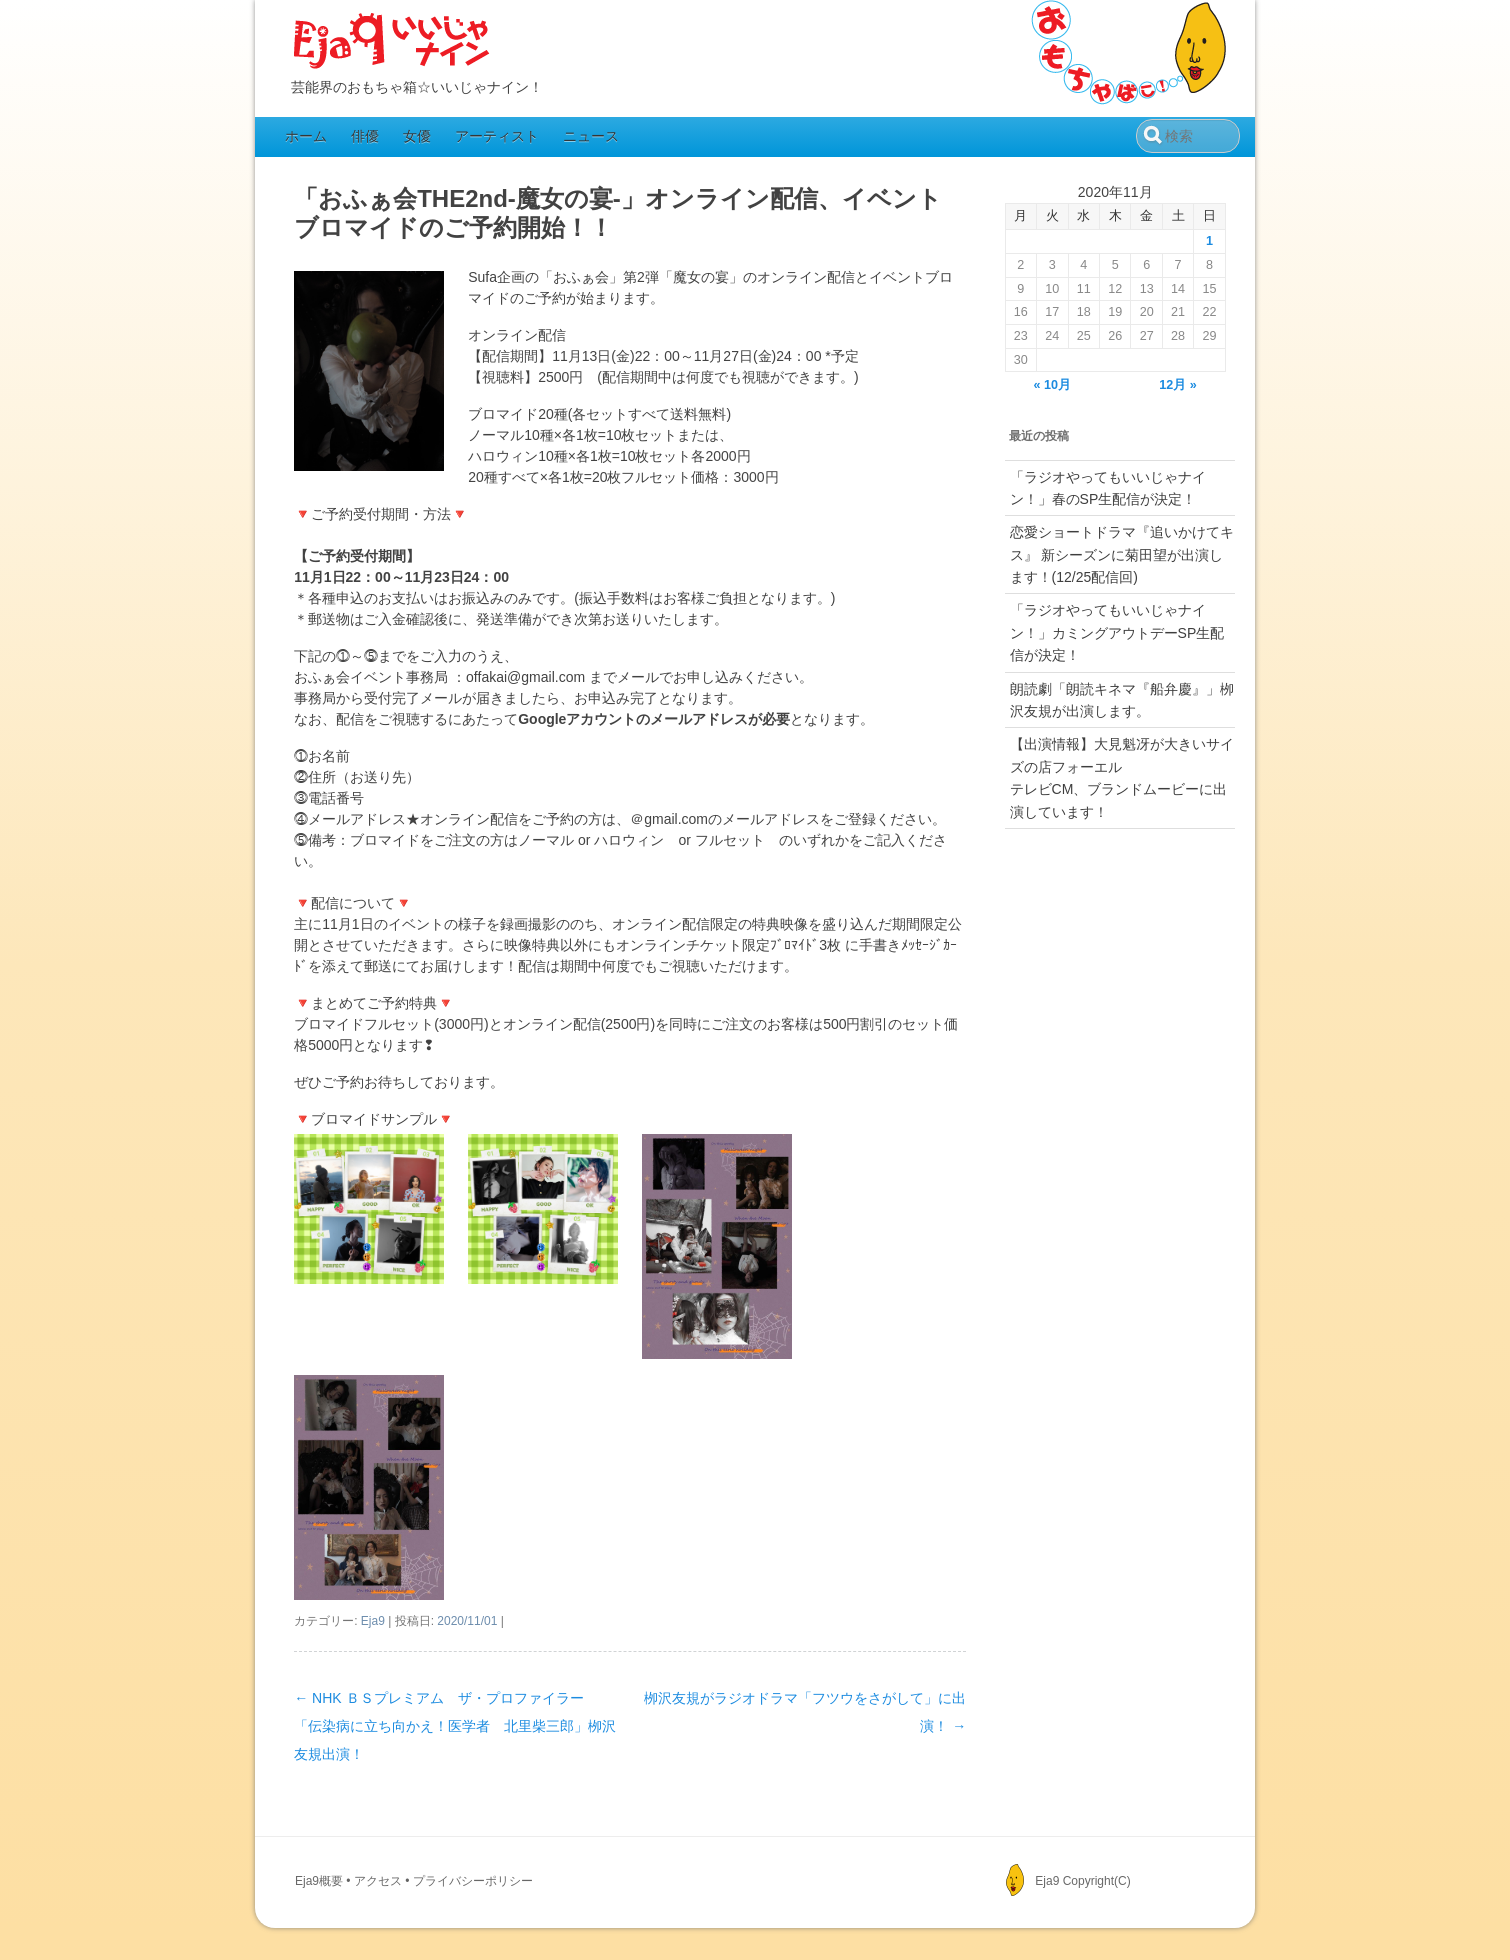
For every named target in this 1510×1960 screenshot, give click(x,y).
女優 (417, 136)
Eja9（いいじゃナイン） (392, 42)
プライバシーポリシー (473, 1881)
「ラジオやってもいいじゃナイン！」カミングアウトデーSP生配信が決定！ (1117, 632)
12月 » (1178, 385)
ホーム (306, 136)
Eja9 (373, 1621)
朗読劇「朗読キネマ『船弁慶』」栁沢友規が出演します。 (1122, 700)
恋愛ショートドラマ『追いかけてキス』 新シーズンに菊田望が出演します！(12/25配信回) (1122, 554)
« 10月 (1053, 385)
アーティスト (497, 136)
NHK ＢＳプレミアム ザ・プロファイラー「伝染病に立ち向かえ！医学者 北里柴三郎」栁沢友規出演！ (455, 1726)
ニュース (591, 136)
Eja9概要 (319, 1881)
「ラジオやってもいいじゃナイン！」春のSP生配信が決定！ (1108, 488)
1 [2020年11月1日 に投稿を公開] (1209, 241)
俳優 (365, 136)
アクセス (378, 1881)
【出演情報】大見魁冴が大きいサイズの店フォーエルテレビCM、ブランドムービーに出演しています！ (1122, 777)
